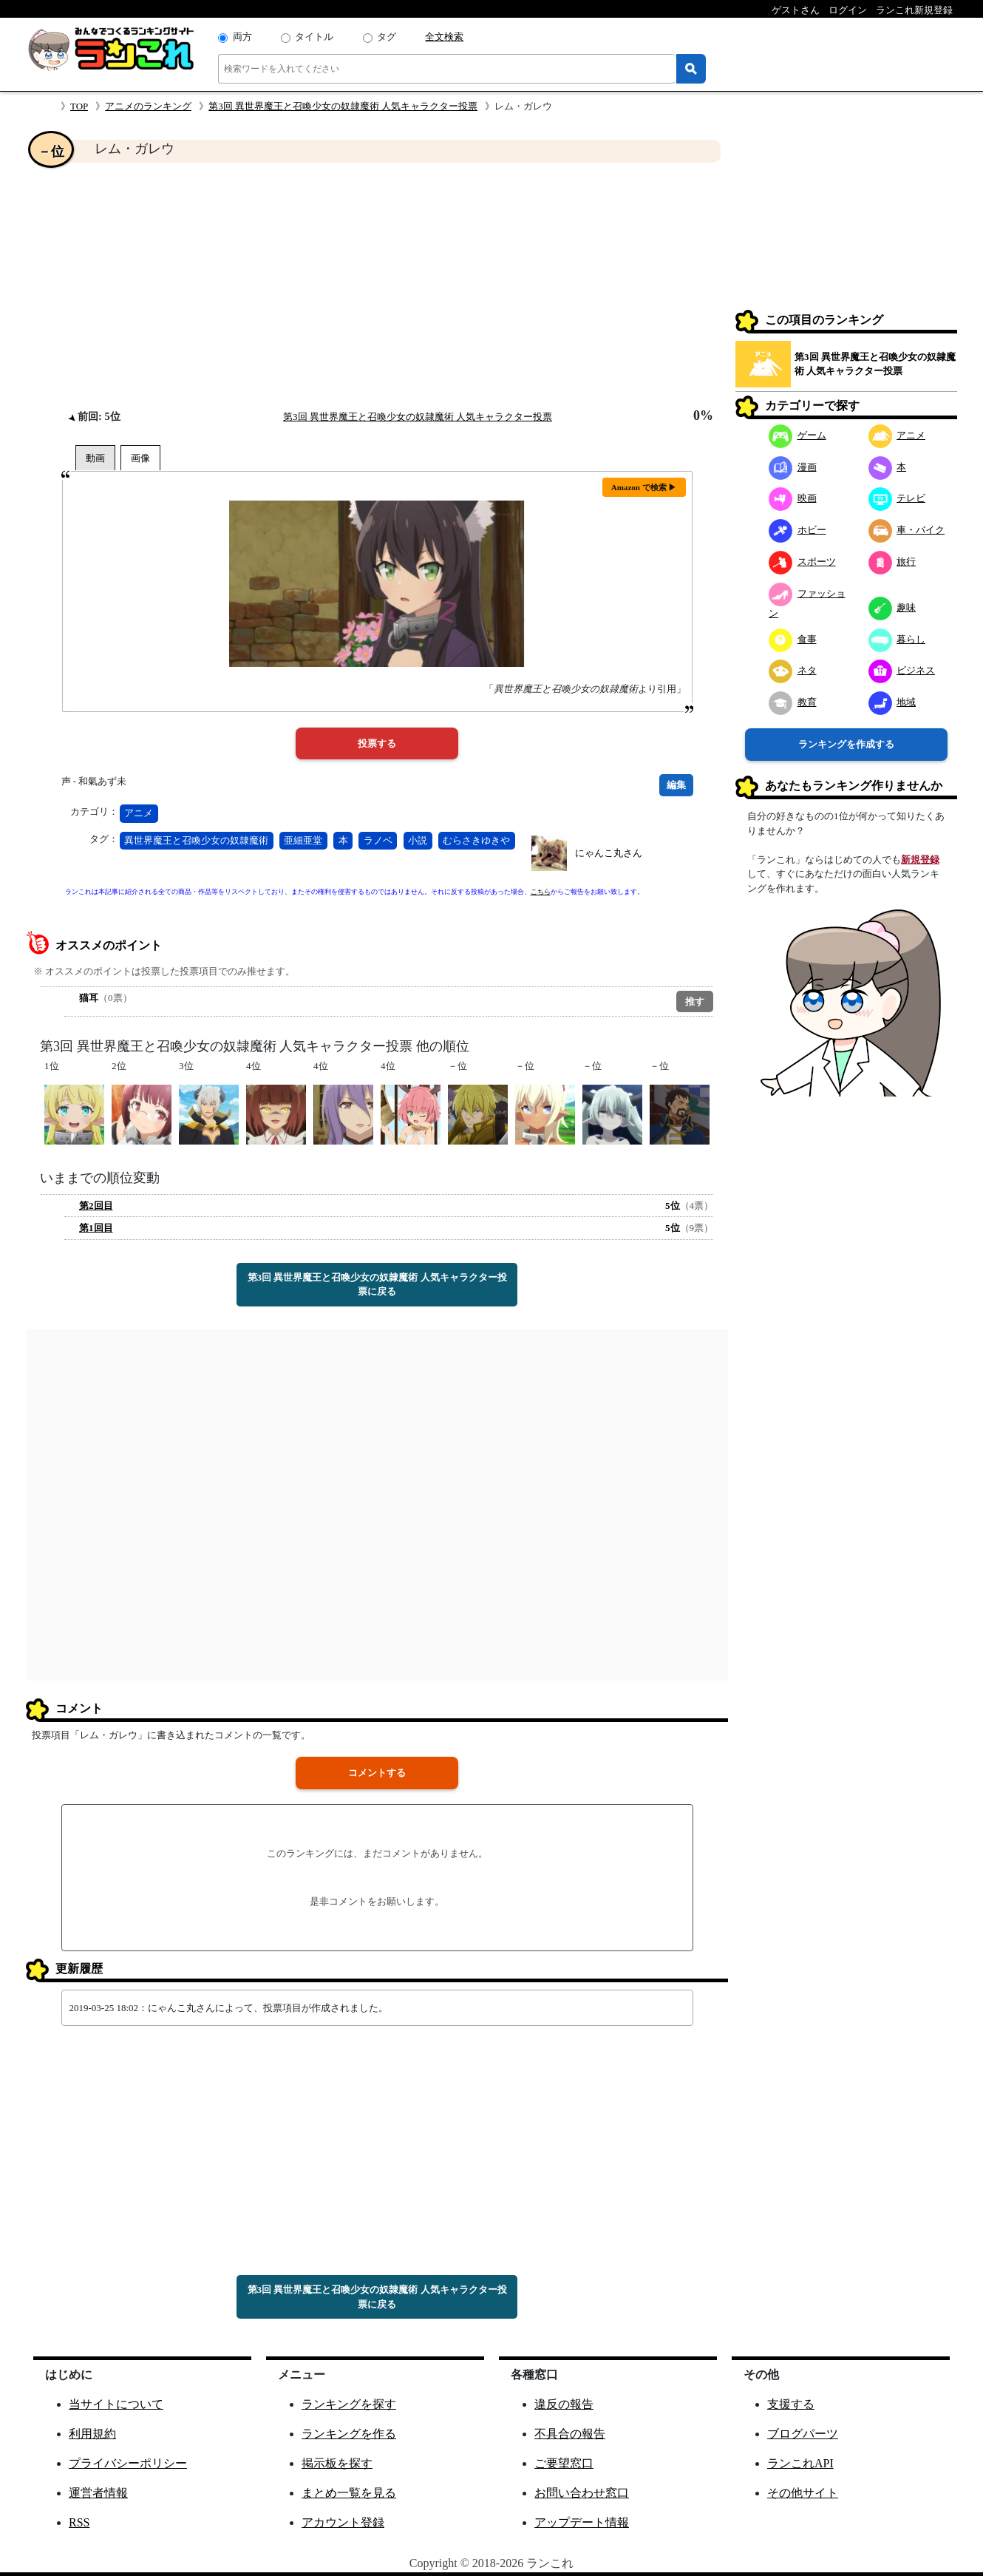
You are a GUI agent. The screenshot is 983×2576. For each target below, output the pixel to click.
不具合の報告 (569, 2433)
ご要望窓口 (563, 2463)
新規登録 (920, 859)
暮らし (897, 639)
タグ (386, 36)
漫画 (793, 466)
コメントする (377, 1772)
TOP (79, 106)
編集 (676, 784)
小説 (417, 840)
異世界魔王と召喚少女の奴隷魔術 (196, 840)
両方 (242, 36)
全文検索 (444, 36)
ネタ (793, 670)
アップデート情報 (581, 2522)
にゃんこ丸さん (608, 852)
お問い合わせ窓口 (581, 2493)
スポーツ (802, 561)
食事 (793, 639)
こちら (541, 891)
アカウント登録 (343, 2522)
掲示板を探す (337, 2463)
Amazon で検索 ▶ (644, 487)
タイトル (314, 36)
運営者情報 (98, 2493)
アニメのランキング (148, 106)
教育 (793, 702)
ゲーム (797, 435)
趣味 (892, 607)
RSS (79, 2522)
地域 (892, 702)
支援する (790, 2404)
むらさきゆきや (476, 840)
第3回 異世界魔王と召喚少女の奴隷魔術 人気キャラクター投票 (342, 106)
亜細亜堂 (303, 840)
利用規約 (92, 2433)
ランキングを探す (349, 2404)
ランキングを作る (349, 2433)
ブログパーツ (802, 2433)
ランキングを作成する (846, 744)
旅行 (892, 561)
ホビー (797, 529)
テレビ (897, 498)
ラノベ (378, 840)
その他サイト (802, 2493)
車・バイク (906, 529)
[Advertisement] (377, 285)
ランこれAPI (800, 2463)
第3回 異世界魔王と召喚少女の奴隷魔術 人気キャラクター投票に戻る (377, 1285)
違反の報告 (563, 2404)
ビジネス (902, 670)
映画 (793, 498)
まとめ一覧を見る (349, 2493)
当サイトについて (116, 2404)
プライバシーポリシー (128, 2463)
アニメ (138, 812)
